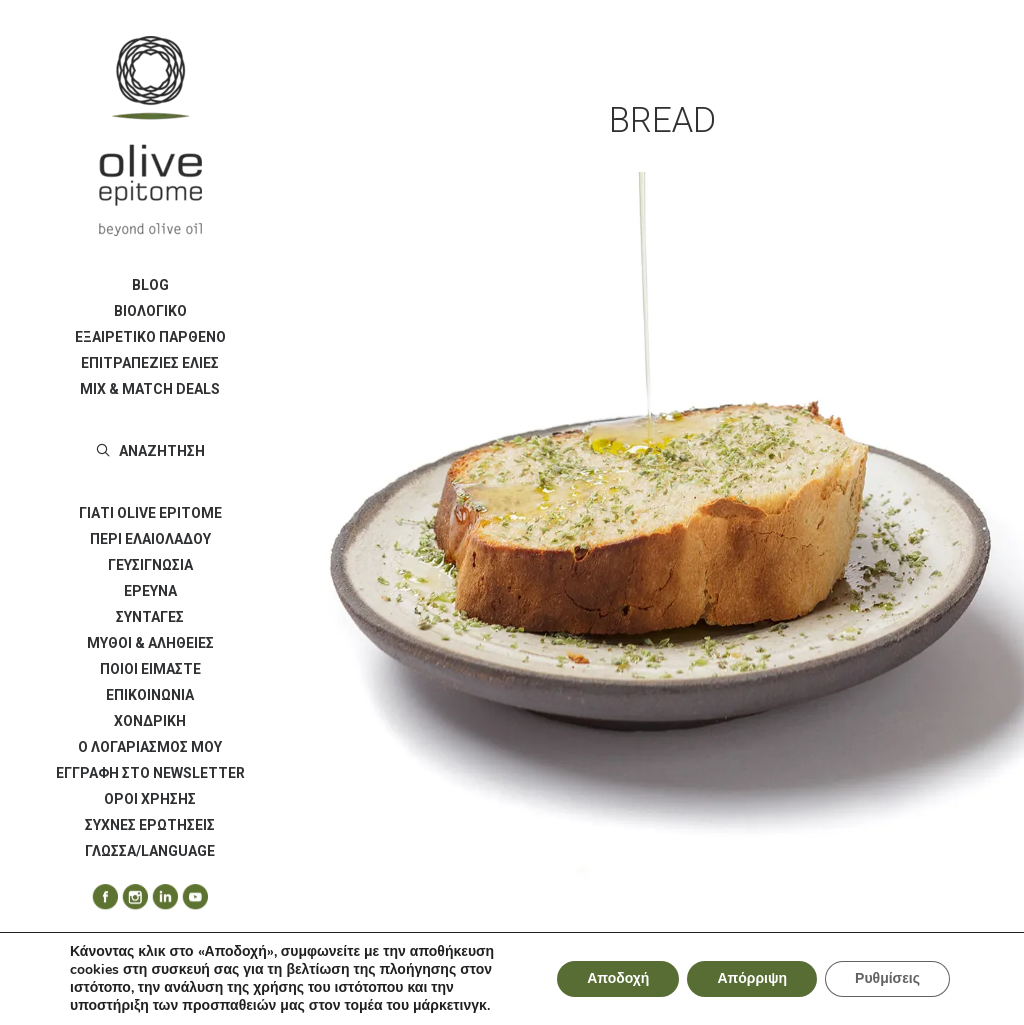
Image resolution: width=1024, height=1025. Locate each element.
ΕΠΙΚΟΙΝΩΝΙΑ (150, 695)
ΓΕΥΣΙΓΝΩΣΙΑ (150, 565)
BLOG (150, 285)
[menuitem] (150, 285)
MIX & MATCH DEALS (150, 389)
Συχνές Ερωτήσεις (150, 825)
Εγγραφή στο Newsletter (150, 773)
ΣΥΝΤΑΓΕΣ (150, 617)
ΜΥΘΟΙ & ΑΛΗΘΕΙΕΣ (150, 643)
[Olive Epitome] (150, 136)
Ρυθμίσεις (887, 978)
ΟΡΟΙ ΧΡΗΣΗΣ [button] (150, 799)
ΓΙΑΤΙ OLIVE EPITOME (150, 513)
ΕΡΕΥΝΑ (150, 591)
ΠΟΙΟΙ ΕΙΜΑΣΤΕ (150, 669)
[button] (98, 897)
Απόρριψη (752, 978)
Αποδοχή (618, 978)
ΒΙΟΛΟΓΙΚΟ (150, 311)
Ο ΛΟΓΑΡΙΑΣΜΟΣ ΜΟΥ (150, 747)
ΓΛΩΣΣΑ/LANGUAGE (150, 851)
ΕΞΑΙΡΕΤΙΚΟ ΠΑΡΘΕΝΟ (150, 337)
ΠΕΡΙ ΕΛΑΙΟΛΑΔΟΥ (150, 539)
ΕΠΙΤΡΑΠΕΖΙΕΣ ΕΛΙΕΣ (150, 363)
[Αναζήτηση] (150, 451)
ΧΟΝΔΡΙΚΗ (150, 721)
